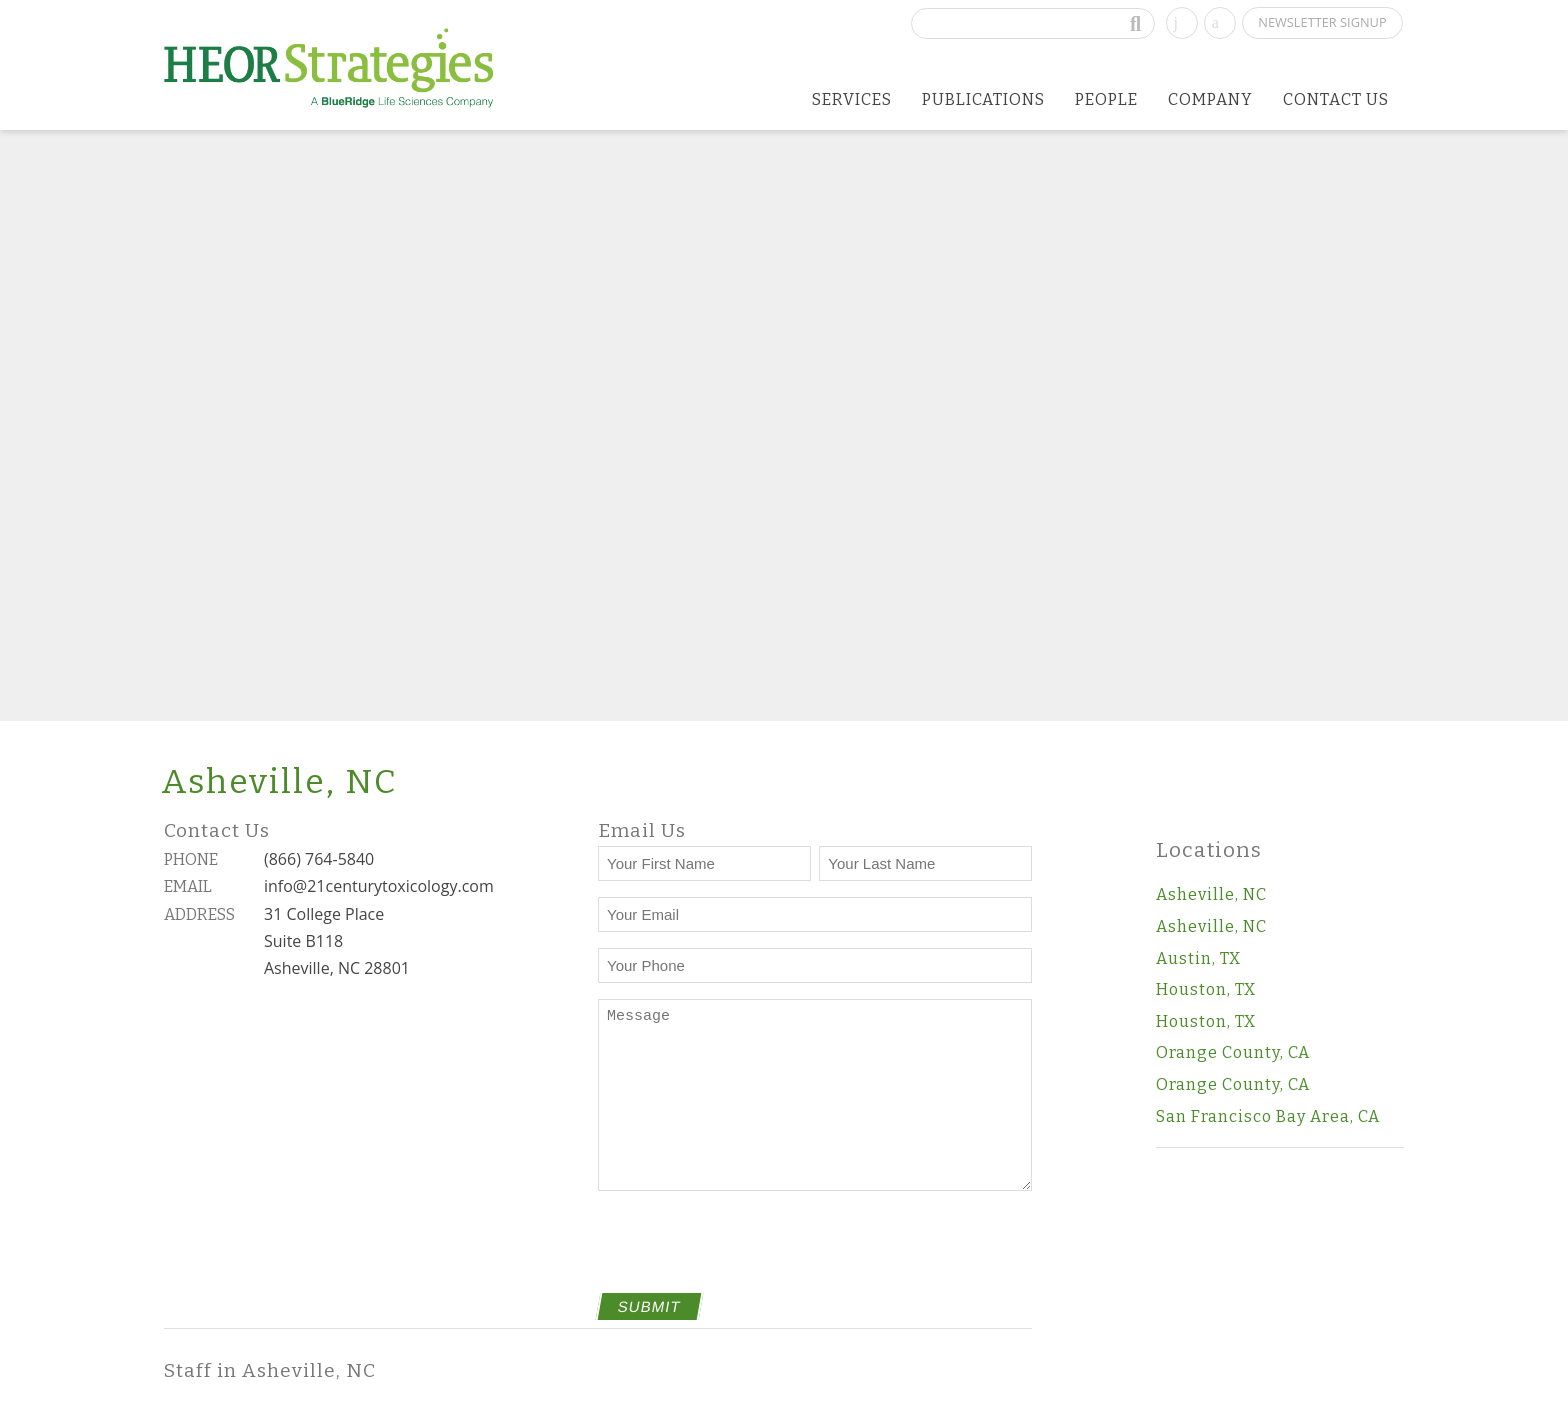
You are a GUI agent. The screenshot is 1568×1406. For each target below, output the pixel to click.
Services (852, 99)
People (1106, 99)
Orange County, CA (1233, 1052)
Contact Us (1336, 99)
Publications (983, 99)
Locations (1209, 850)
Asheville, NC (1211, 894)
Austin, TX (1198, 958)
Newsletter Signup (1322, 22)
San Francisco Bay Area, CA (1268, 1116)
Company (1210, 99)
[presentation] (750, 1254)
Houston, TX (1206, 989)
